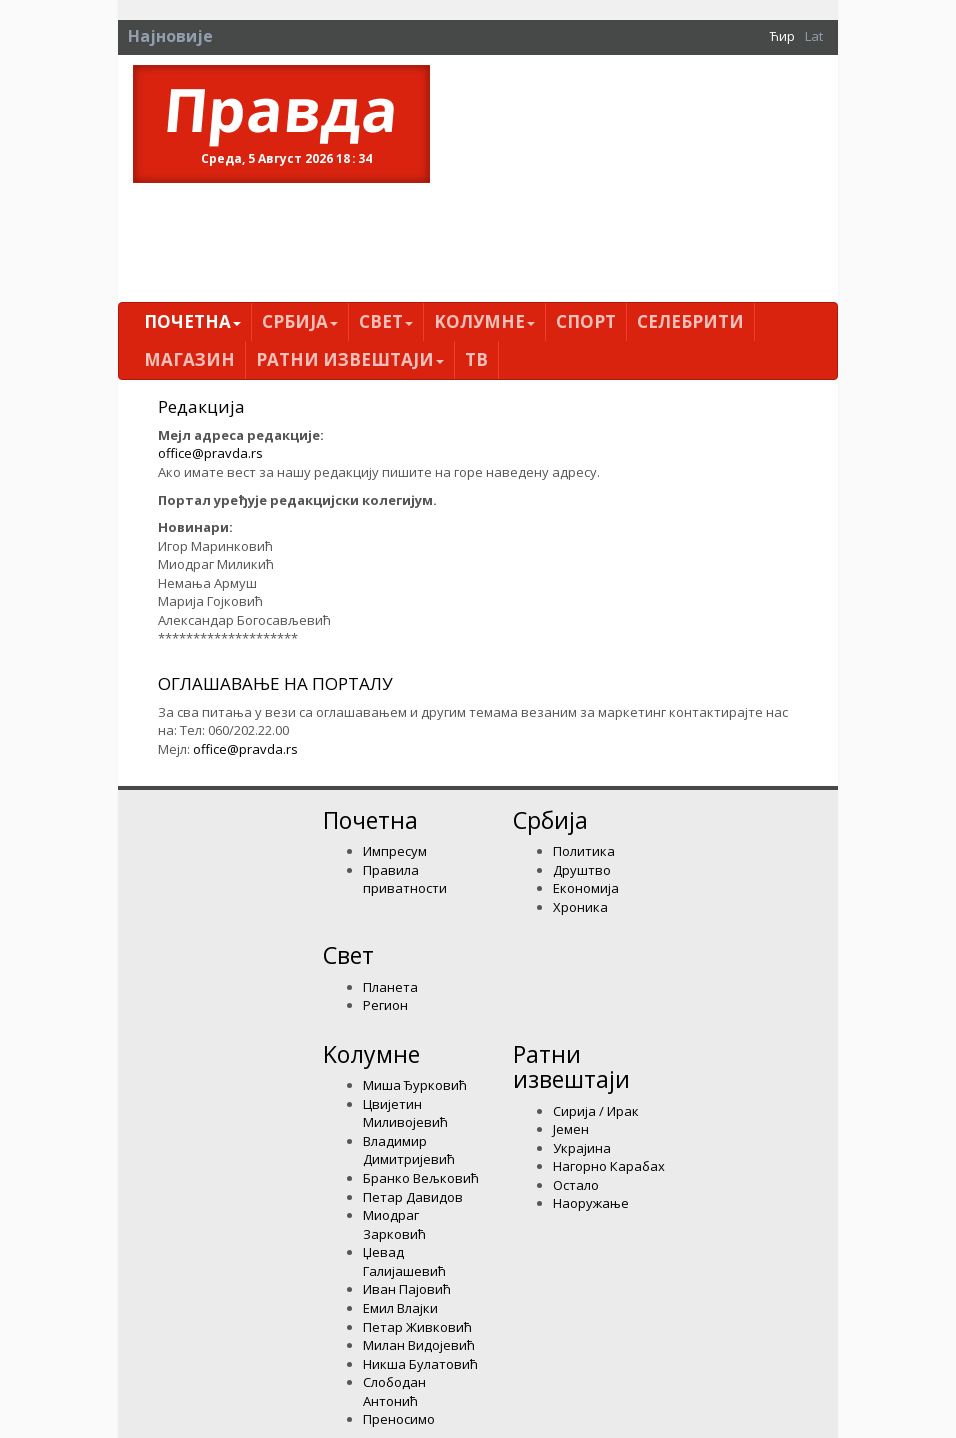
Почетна (192, 321)
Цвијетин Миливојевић (405, 1113)
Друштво (582, 870)
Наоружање (591, 1203)
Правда (281, 109)
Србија (300, 321)
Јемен (571, 1129)
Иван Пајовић (407, 1289)
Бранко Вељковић (421, 1178)
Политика (584, 851)
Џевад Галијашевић (404, 1261)
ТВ (476, 359)
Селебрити (690, 321)
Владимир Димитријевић (409, 1150)
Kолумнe (484, 321)
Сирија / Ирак (596, 1111)
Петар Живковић (417, 1327)
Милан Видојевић (419, 1345)
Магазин (189, 359)
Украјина (582, 1148)
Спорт (586, 321)
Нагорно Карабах (609, 1166)
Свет (386, 321)
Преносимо (399, 1419)
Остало (576, 1185)
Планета (390, 987)
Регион (385, 1005)
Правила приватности (405, 879)
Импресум (395, 851)
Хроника (580, 907)
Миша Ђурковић (415, 1085)
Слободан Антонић (394, 1391)
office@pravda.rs (210, 453)
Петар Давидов (413, 1197)
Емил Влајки (400, 1308)
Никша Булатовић (420, 1364)
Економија (586, 888)
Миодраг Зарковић (394, 1224)
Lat (814, 36)
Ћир (782, 36)
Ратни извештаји (350, 359)
